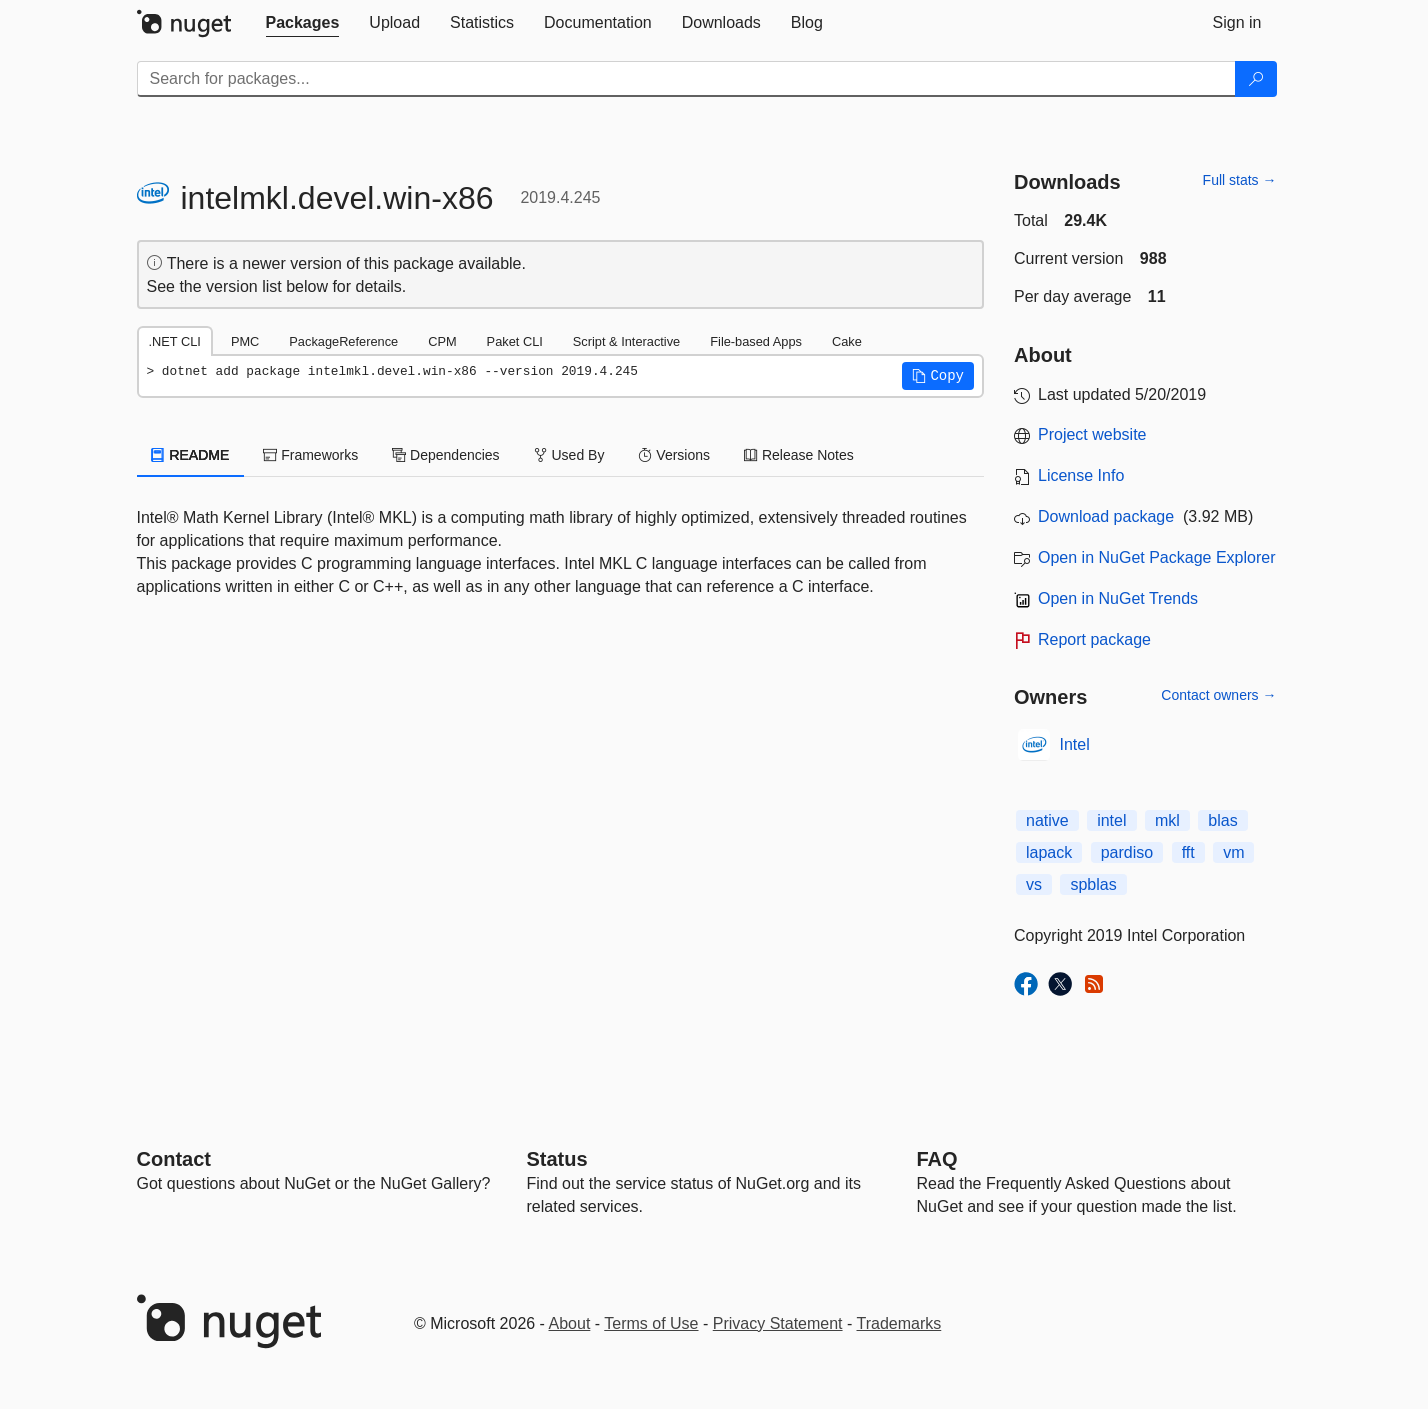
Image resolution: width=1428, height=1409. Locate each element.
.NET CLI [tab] (175, 341)
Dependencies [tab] (445, 455)
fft (1188, 852)
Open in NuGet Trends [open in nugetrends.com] (1118, 598)
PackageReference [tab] (343, 341)
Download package (1106, 516)
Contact (174, 1159)
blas (1222, 820)
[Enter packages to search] (686, 79)
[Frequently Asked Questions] (937, 1159)
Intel (1075, 744)
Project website (1092, 434)
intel (1111, 820)
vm (1233, 852)
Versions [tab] (674, 455)
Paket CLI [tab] (515, 341)
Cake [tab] (847, 341)
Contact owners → (1218, 695)
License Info (1081, 475)
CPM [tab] (442, 341)
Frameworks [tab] (310, 455)
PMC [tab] (245, 341)
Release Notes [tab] (799, 455)
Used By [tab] (569, 455)
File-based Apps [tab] (756, 341)
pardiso (1127, 852)
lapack (1049, 852)
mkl (1167, 820)
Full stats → (1240, 180)
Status (557, 1159)
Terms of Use (651, 1323)
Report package (1094, 639)
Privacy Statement (778, 1323)
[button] (938, 376)
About (570, 1323)
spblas (1093, 884)
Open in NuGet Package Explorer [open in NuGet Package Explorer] (1156, 557)
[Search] (1256, 79)
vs (1034, 884)
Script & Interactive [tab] (626, 341)
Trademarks (899, 1323)
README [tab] (191, 455)
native (1047, 820)
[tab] (303, 23)
